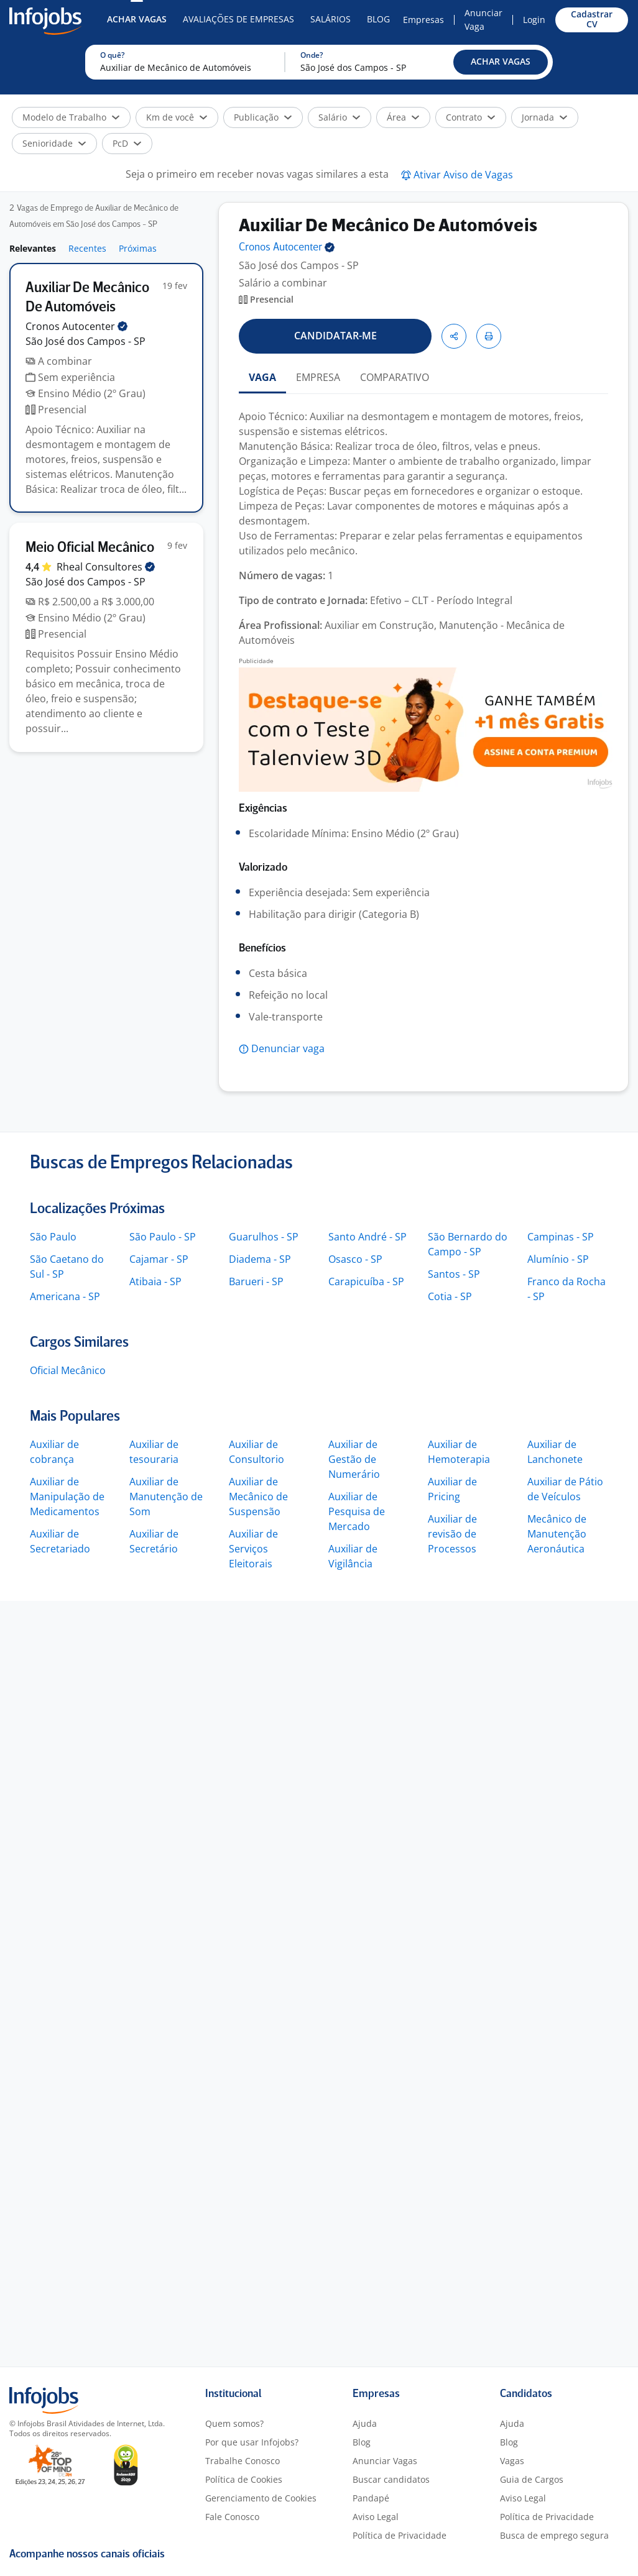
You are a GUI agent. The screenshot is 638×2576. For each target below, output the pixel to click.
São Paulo (53, 1237)
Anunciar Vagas (385, 2461)
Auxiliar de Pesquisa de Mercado (356, 1511)
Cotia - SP (450, 1296)
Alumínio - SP (558, 1259)
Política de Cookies (243, 2479)
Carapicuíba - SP (366, 1281)
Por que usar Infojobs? (251, 2442)
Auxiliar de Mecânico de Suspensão (258, 1496)
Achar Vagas (137, 19)
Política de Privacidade (399, 2535)
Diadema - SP (260, 1259)
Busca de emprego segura (554, 2535)
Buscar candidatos (391, 2479)
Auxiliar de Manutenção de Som (166, 1496)
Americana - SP (65, 1296)
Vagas (512, 2461)
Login (534, 19)
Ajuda (365, 2423)
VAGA (262, 377)
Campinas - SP (560, 1237)
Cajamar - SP (158, 1259)
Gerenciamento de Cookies (261, 2498)
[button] (500, 62)
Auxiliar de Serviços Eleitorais (253, 1548)
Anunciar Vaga (483, 19)
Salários (330, 19)
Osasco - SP (355, 1259)
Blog (378, 19)
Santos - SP (454, 1274)
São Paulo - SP (162, 1237)
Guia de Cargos (531, 2479)
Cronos (76, 326)
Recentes (87, 248)
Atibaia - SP (155, 1281)
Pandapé (371, 2498)
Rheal (106, 567)
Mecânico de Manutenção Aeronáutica (556, 1534)
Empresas (423, 19)
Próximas (138, 248)
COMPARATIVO (394, 377)
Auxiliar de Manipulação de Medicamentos (67, 1496)
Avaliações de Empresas (238, 19)
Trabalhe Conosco (242, 2461)
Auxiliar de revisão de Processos (452, 1534)
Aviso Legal (376, 2517)
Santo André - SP (367, 1237)
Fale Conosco (232, 2517)
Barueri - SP (256, 1281)
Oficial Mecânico (68, 1370)
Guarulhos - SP (263, 1237)
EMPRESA (318, 377)
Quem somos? (234, 2423)
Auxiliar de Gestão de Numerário (354, 1459)
